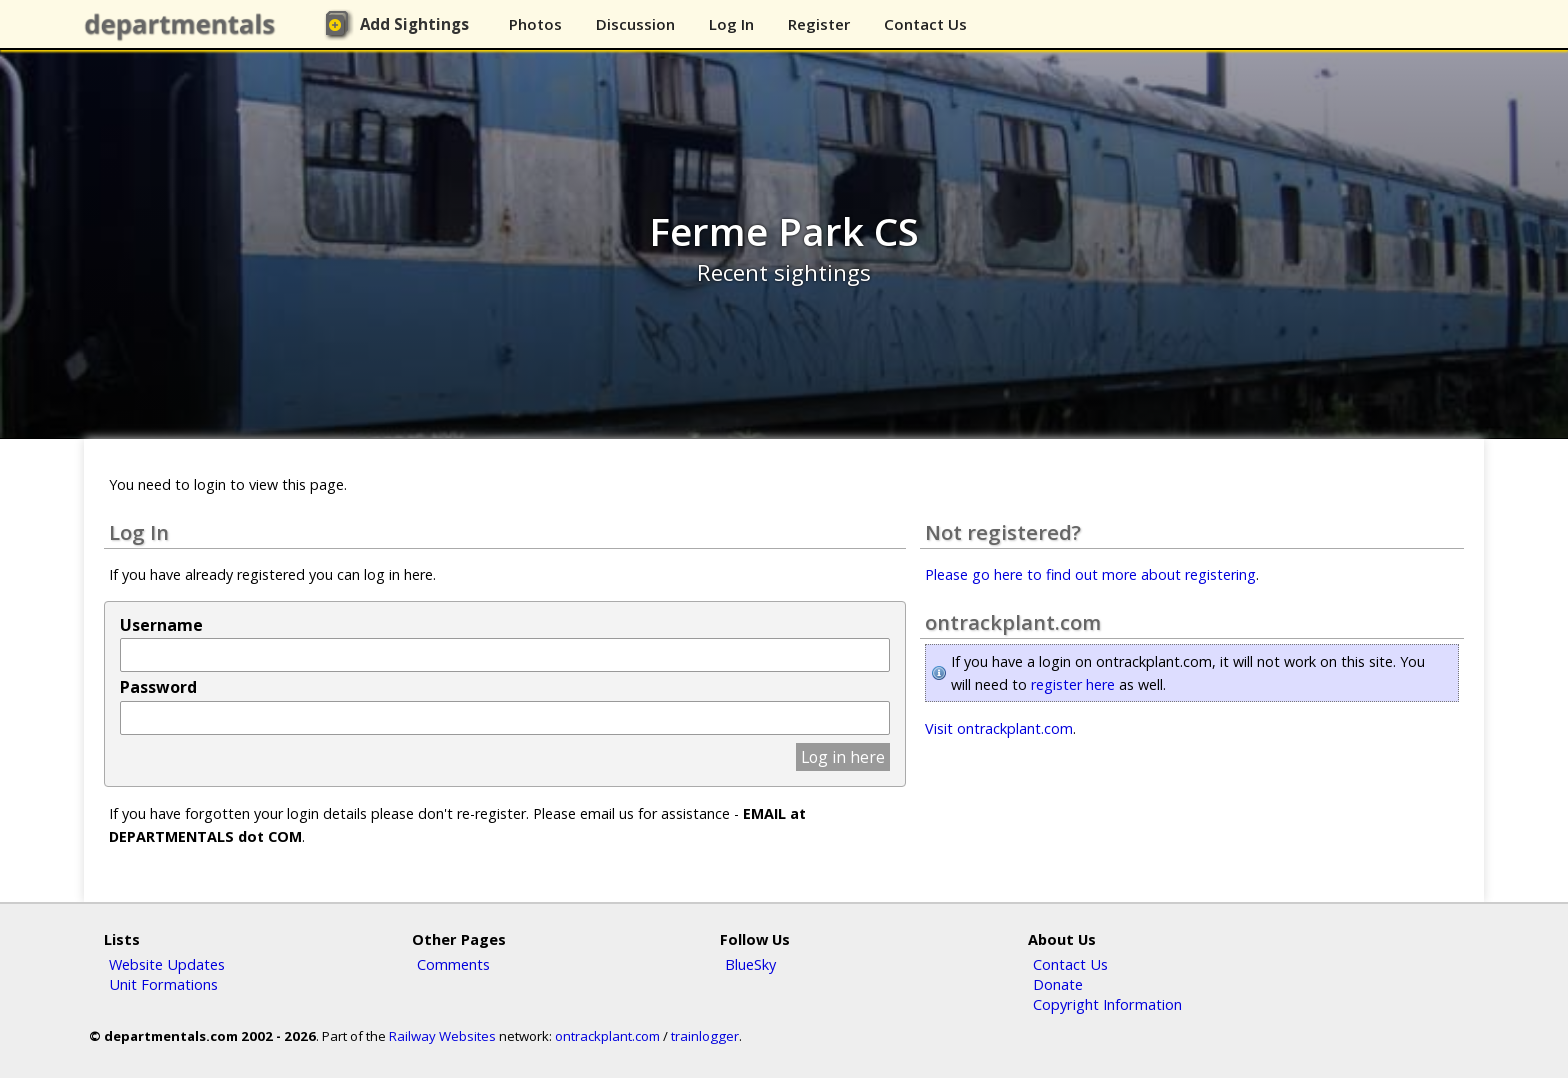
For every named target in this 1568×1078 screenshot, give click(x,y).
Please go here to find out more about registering (1090, 574)
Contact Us (925, 24)
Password (158, 687)
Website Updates (167, 964)
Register (819, 24)
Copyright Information (1107, 1004)
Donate (1058, 984)
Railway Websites (442, 1036)
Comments (453, 964)
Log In (731, 24)
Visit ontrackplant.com (999, 728)
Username (161, 625)
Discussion (635, 24)
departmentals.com (184, 25)
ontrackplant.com (607, 1036)
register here (1073, 684)
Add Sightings (414, 24)
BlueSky (750, 964)
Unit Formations (163, 984)
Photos (535, 24)
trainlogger (705, 1036)
